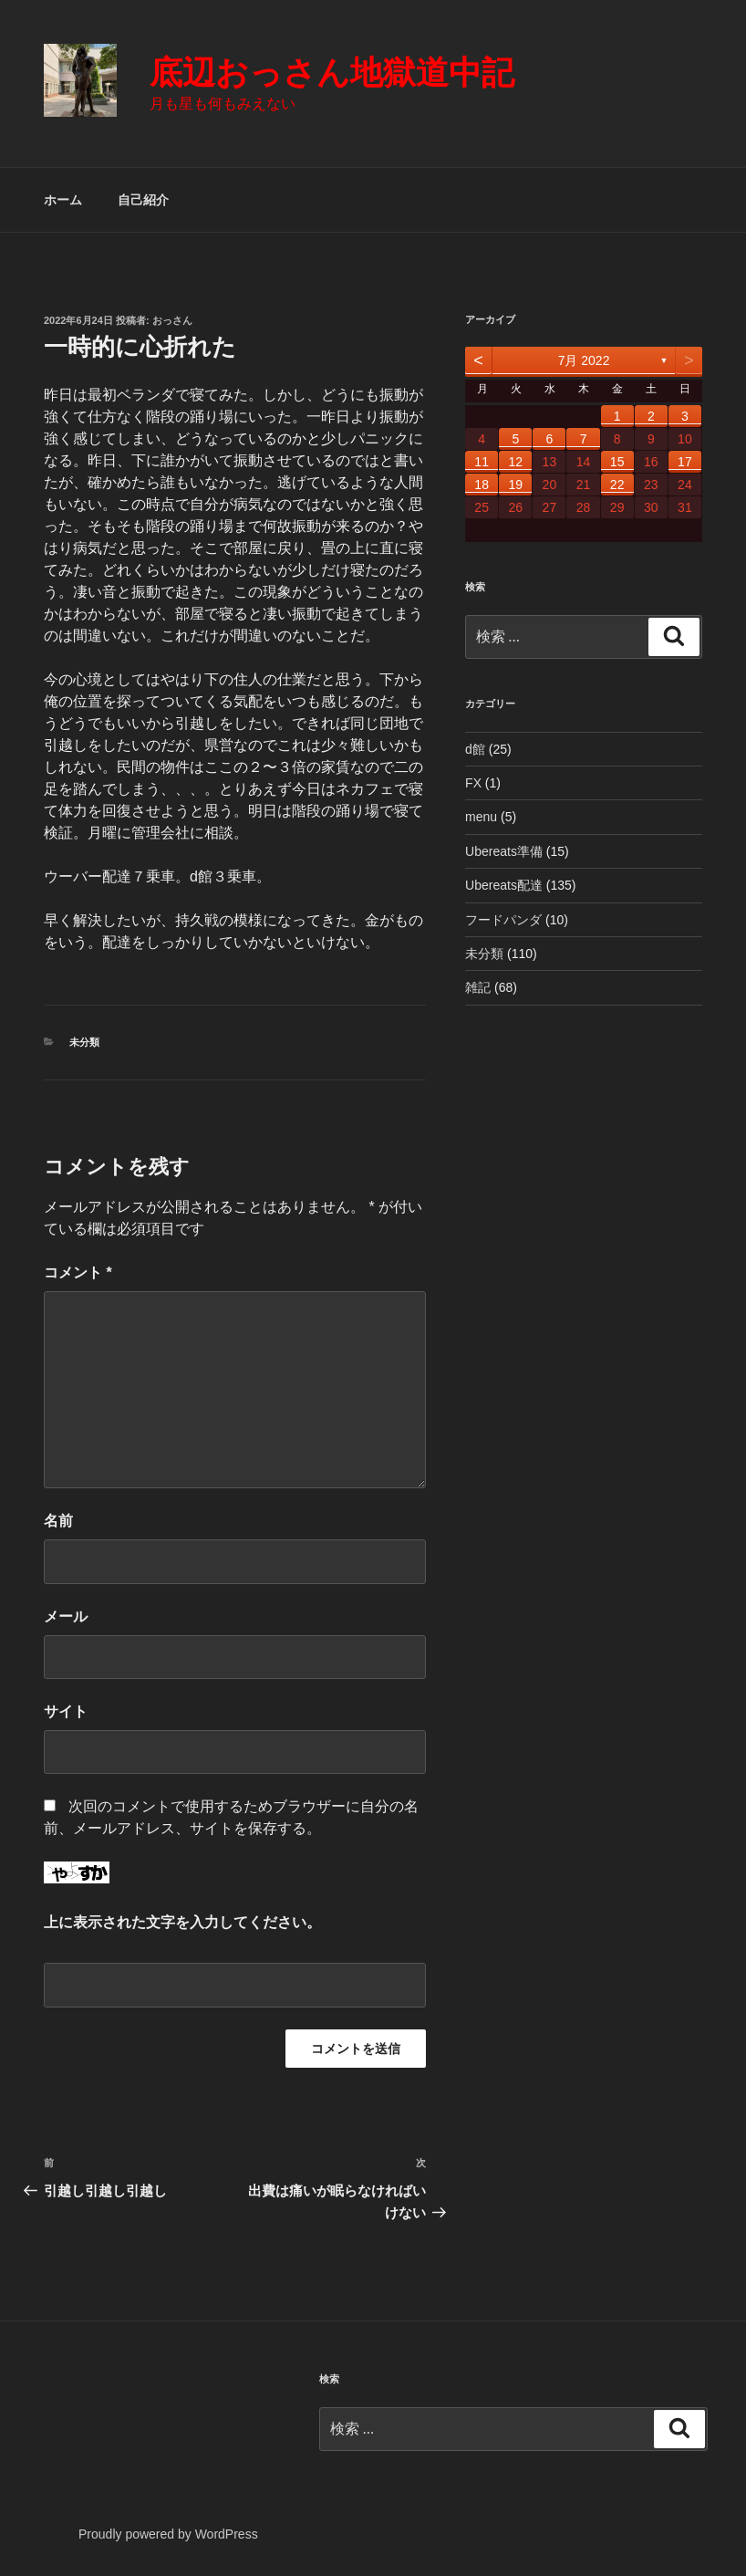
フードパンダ (503, 920)
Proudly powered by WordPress (168, 2534)
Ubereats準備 (504, 851)
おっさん (172, 320)
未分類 (84, 1042)
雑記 (478, 987)
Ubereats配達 (504, 885)
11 (481, 461)
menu (481, 816)
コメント (78, 1272)
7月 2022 (584, 360)
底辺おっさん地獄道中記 (332, 72)
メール (66, 1616)
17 (685, 461)
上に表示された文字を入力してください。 (182, 1922)
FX (473, 783)
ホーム (63, 200)
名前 (58, 1520)
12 (515, 461)
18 (481, 484)
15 (617, 461)
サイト (66, 1711)
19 (515, 484)
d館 (475, 749)
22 (617, 484)
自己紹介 (143, 200)
